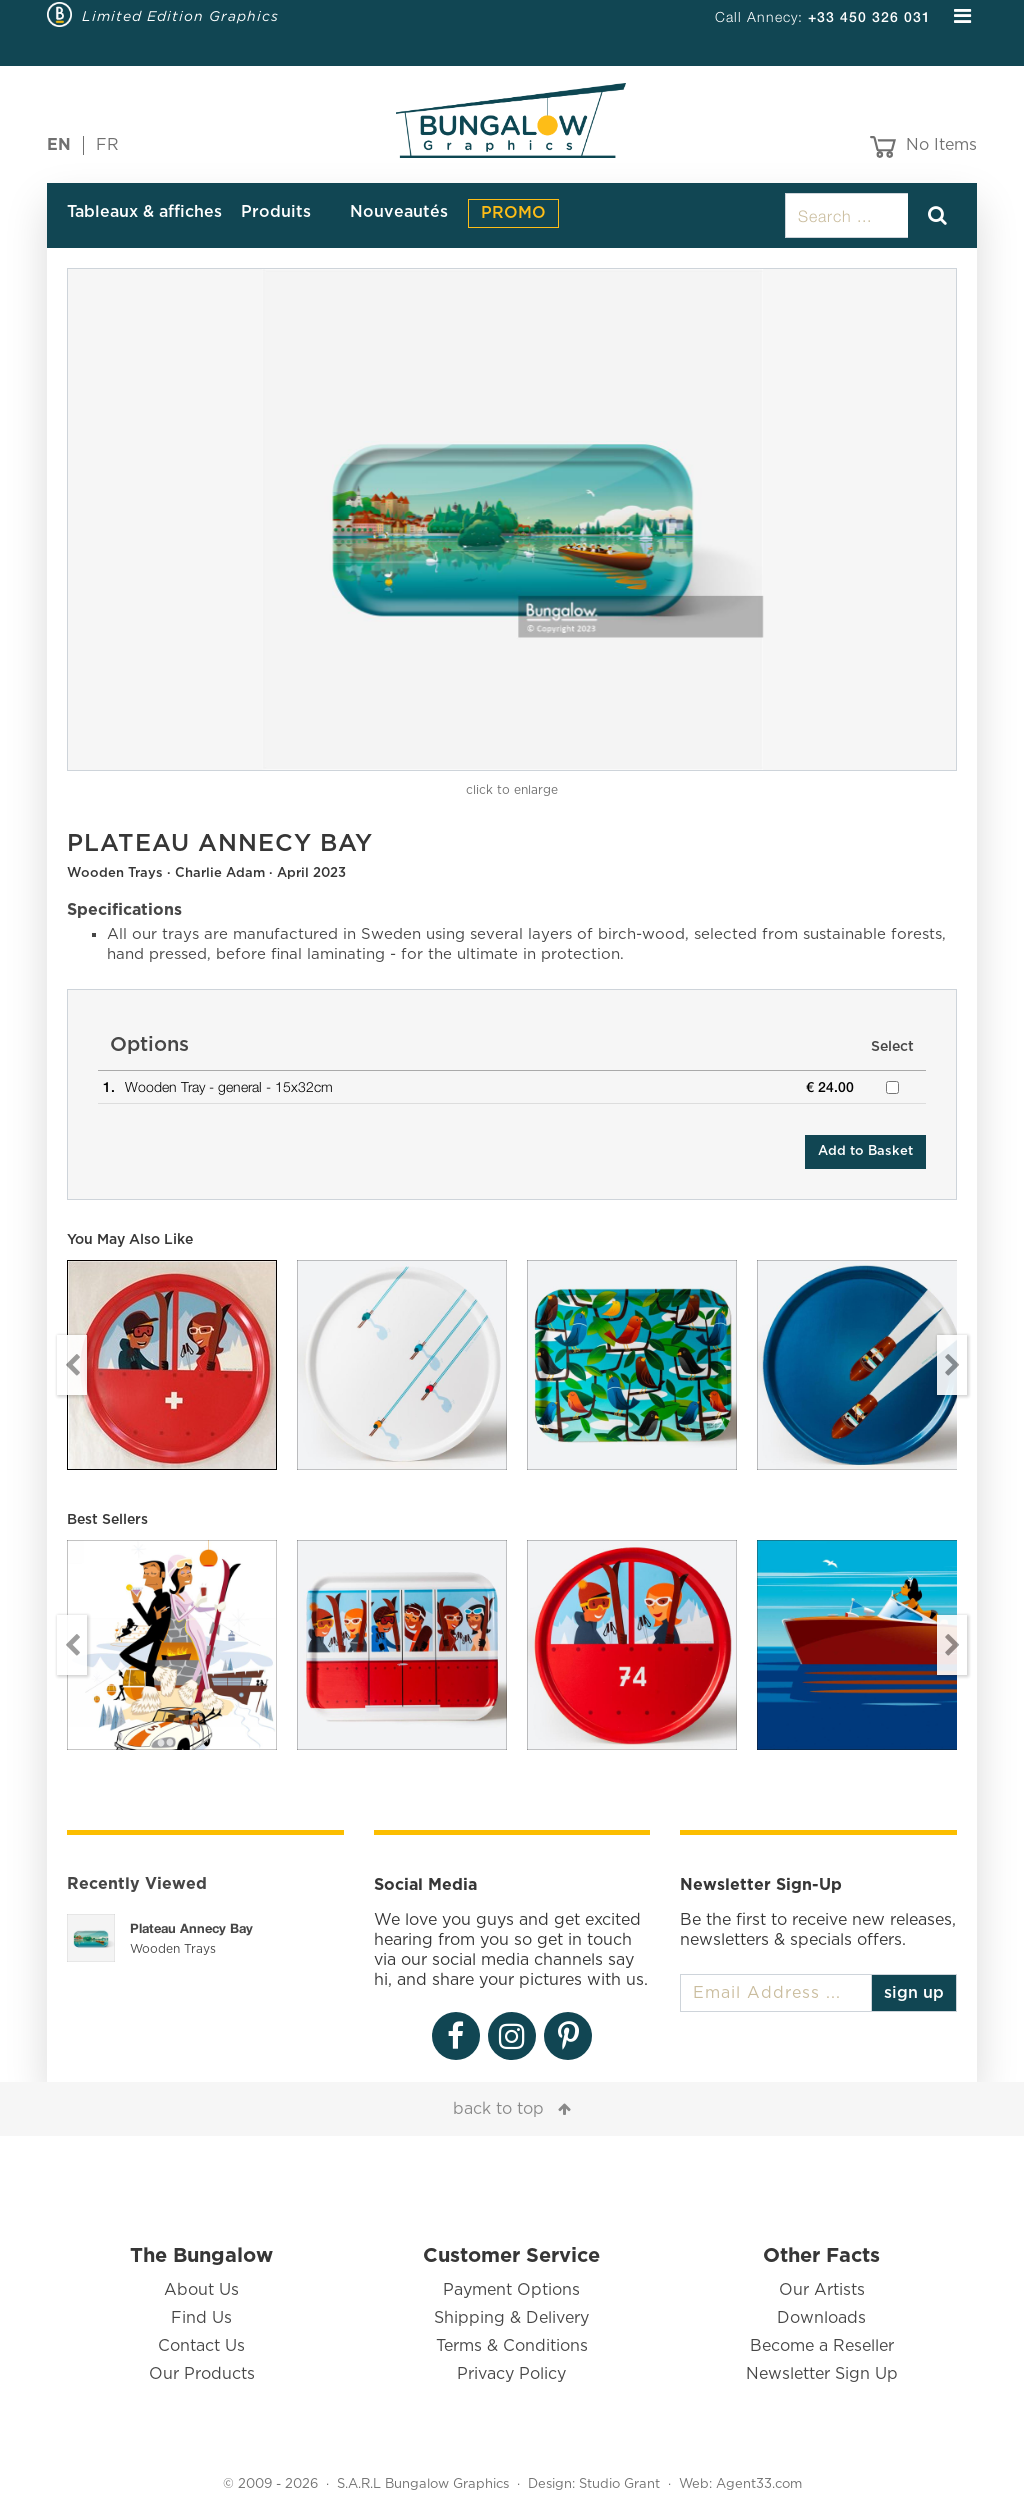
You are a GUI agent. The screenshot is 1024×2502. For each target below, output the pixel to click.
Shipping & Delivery (511, 2318)
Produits (276, 212)
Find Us (201, 2318)
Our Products (202, 2374)
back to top (498, 2109)
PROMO (513, 213)
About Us (201, 2290)
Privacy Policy (511, 2374)
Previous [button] (72, 1365)
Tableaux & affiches (144, 212)
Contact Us (201, 2346)
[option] (512, 519)
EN (59, 145)
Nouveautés (399, 212)
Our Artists (822, 2290)
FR (107, 145)
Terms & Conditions (512, 2346)
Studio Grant (619, 2484)
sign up (914, 1993)
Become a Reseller (822, 2346)
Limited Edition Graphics (180, 16)
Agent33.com (759, 2484)
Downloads (821, 2318)
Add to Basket (865, 1151)
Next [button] (952, 1365)
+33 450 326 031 (869, 16)
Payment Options (511, 2290)
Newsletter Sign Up (822, 2374)
